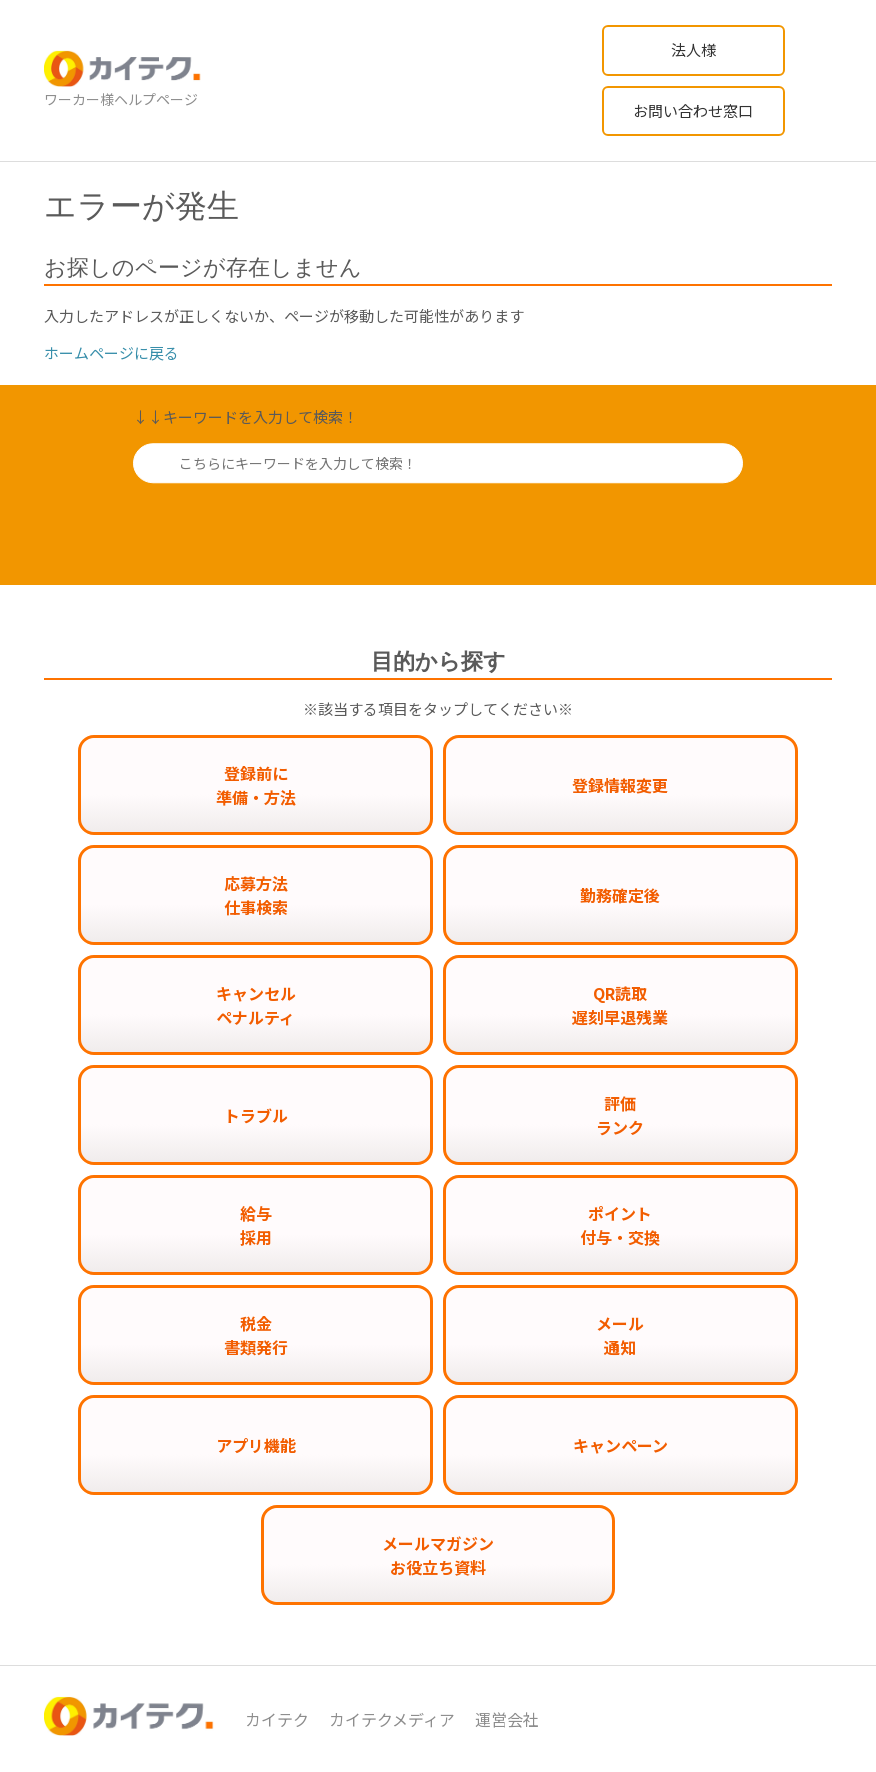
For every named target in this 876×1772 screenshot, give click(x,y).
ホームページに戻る (111, 352)
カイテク (277, 1719)
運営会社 (507, 1719)
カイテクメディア (392, 1719)
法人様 (693, 49)
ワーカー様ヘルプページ (121, 99)
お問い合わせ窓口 (693, 110)
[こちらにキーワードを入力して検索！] (438, 463)
